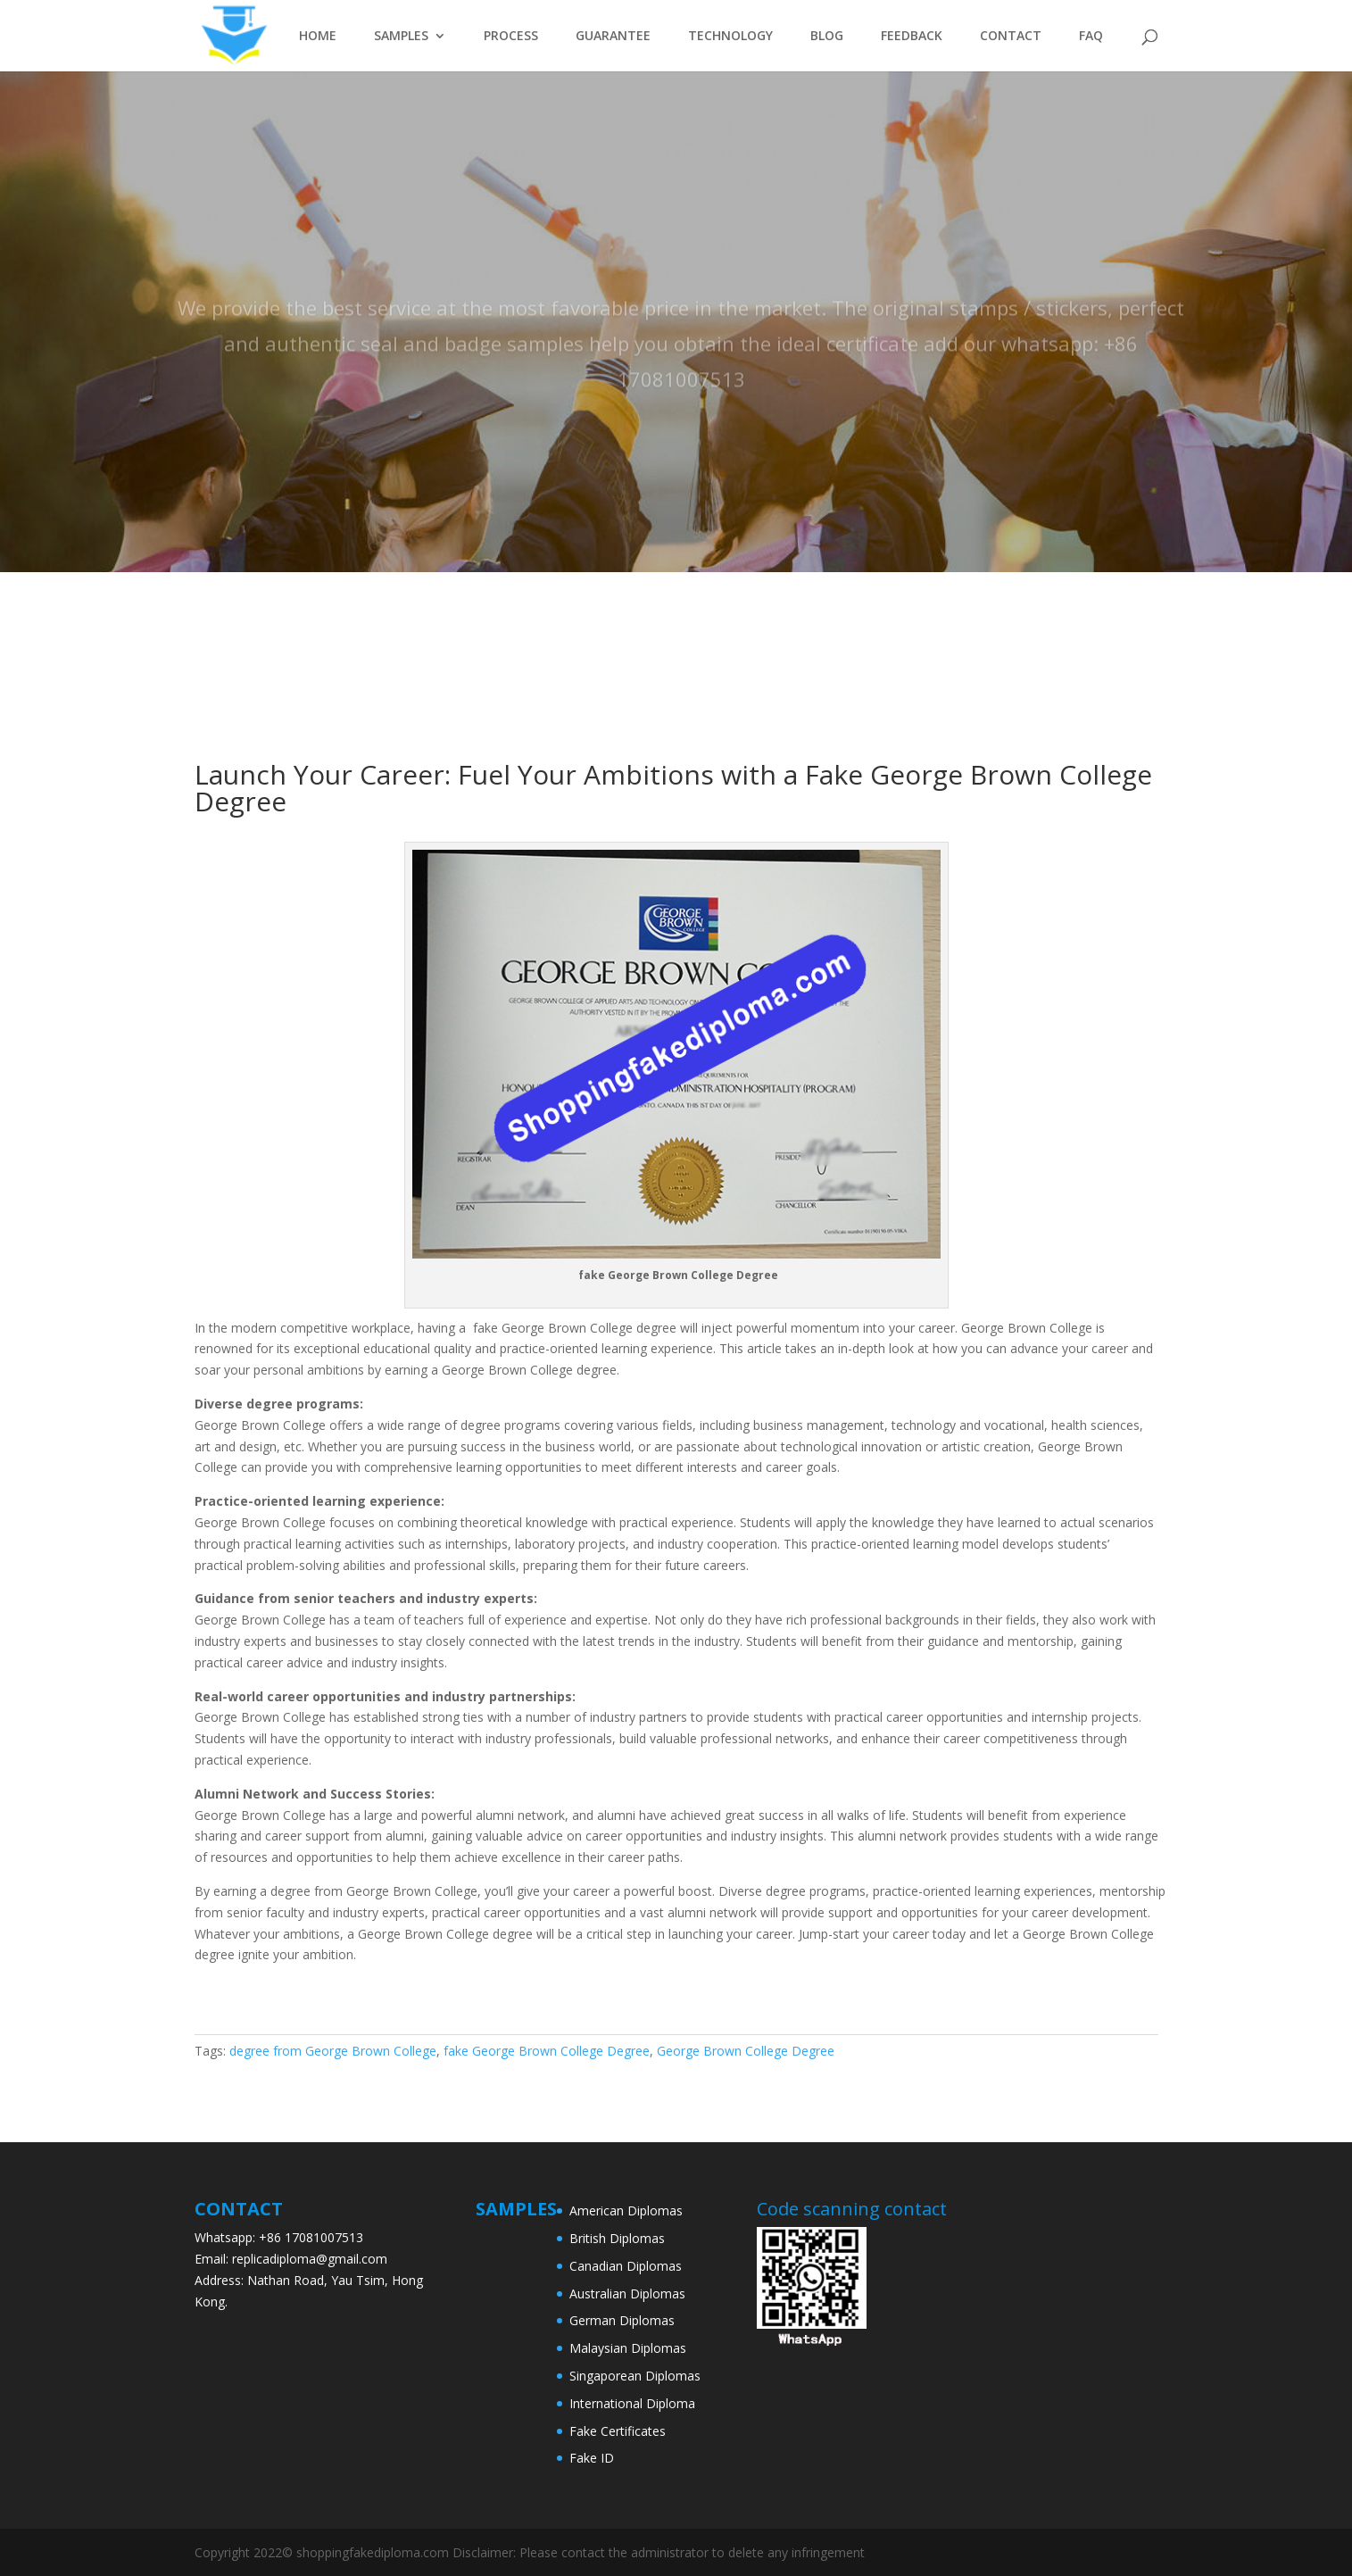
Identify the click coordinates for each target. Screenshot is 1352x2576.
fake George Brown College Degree (547, 2050)
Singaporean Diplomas (635, 2375)
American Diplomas (626, 2210)
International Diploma (632, 2403)
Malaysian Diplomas (627, 2347)
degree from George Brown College (332, 2050)
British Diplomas (617, 2238)
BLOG (826, 36)
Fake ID (591, 2457)
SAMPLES (401, 36)
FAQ (1091, 36)
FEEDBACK (911, 36)
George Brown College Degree (745, 2050)
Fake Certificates (617, 2430)
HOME (317, 36)
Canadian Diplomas (625, 2265)
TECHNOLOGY (730, 36)
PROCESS (511, 36)
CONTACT (1010, 36)
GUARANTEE (613, 36)
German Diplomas (622, 2320)
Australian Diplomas (627, 2293)
